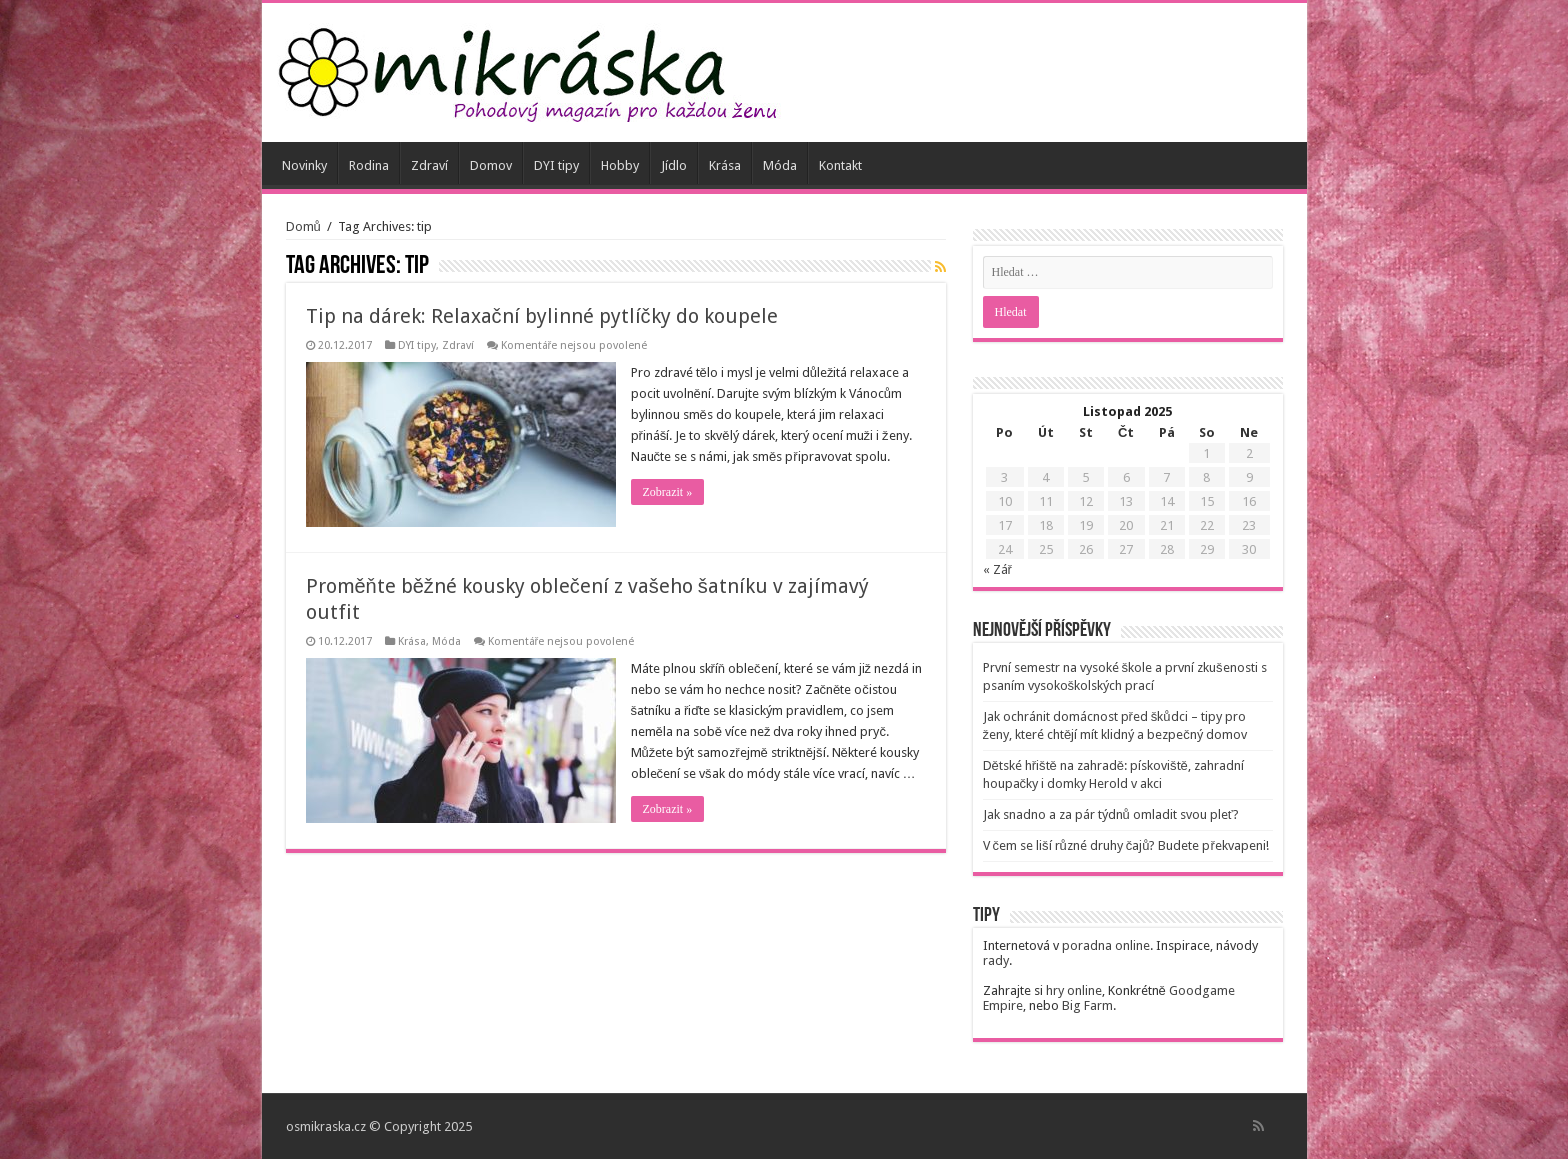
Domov (491, 165)
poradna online (1106, 945)
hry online (1074, 990)
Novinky (304, 165)
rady (996, 960)
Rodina (369, 165)
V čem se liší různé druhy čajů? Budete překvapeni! (1126, 845)
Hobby (620, 165)
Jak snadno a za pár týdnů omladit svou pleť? (1111, 814)
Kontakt (840, 165)
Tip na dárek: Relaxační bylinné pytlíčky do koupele (542, 316)
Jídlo (674, 165)
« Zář (997, 569)
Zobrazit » (668, 492)
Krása (725, 165)
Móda (780, 165)
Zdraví (429, 165)
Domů (303, 226)
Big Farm (1087, 1005)
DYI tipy (556, 165)
